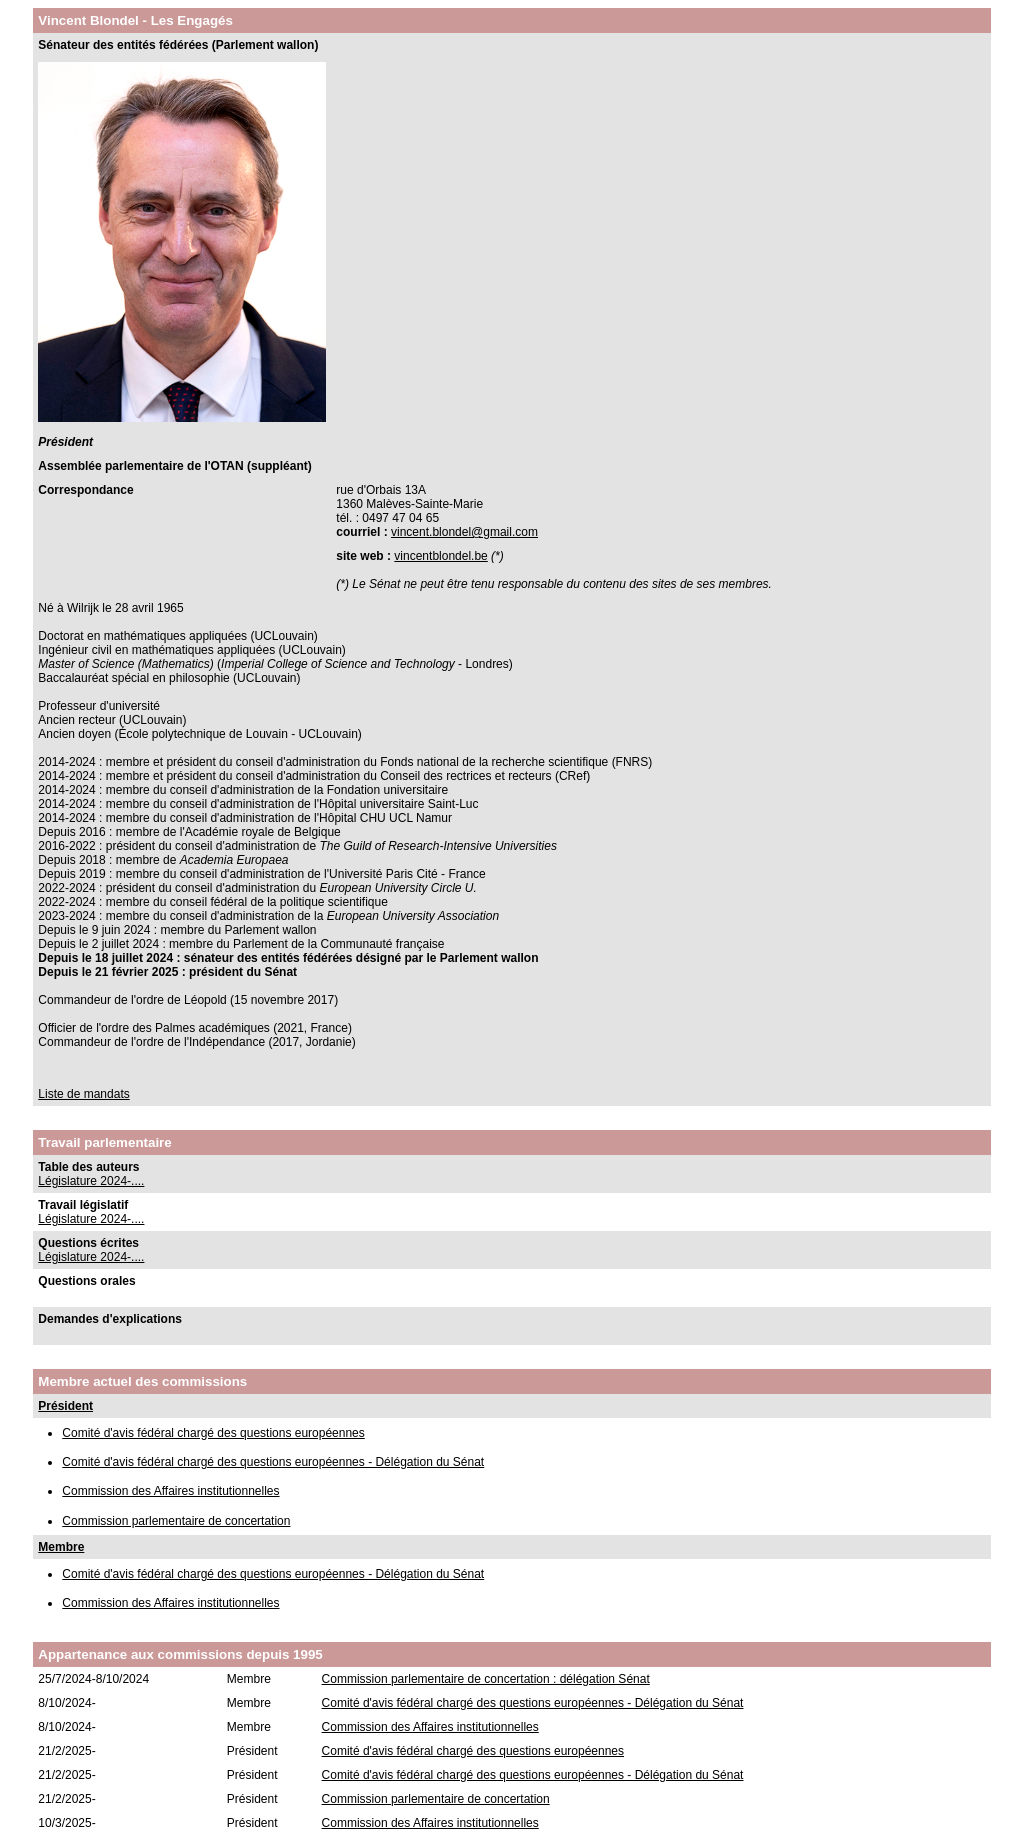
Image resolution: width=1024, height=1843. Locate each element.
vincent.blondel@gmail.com (464, 532)
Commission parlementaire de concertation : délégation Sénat (486, 1679)
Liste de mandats (83, 1094)
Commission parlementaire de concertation (176, 1521)
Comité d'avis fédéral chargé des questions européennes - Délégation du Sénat (273, 1462)
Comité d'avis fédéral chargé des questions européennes (213, 1433)
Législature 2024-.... (91, 1181)
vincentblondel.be (440, 556)
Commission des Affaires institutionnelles (170, 1491)
